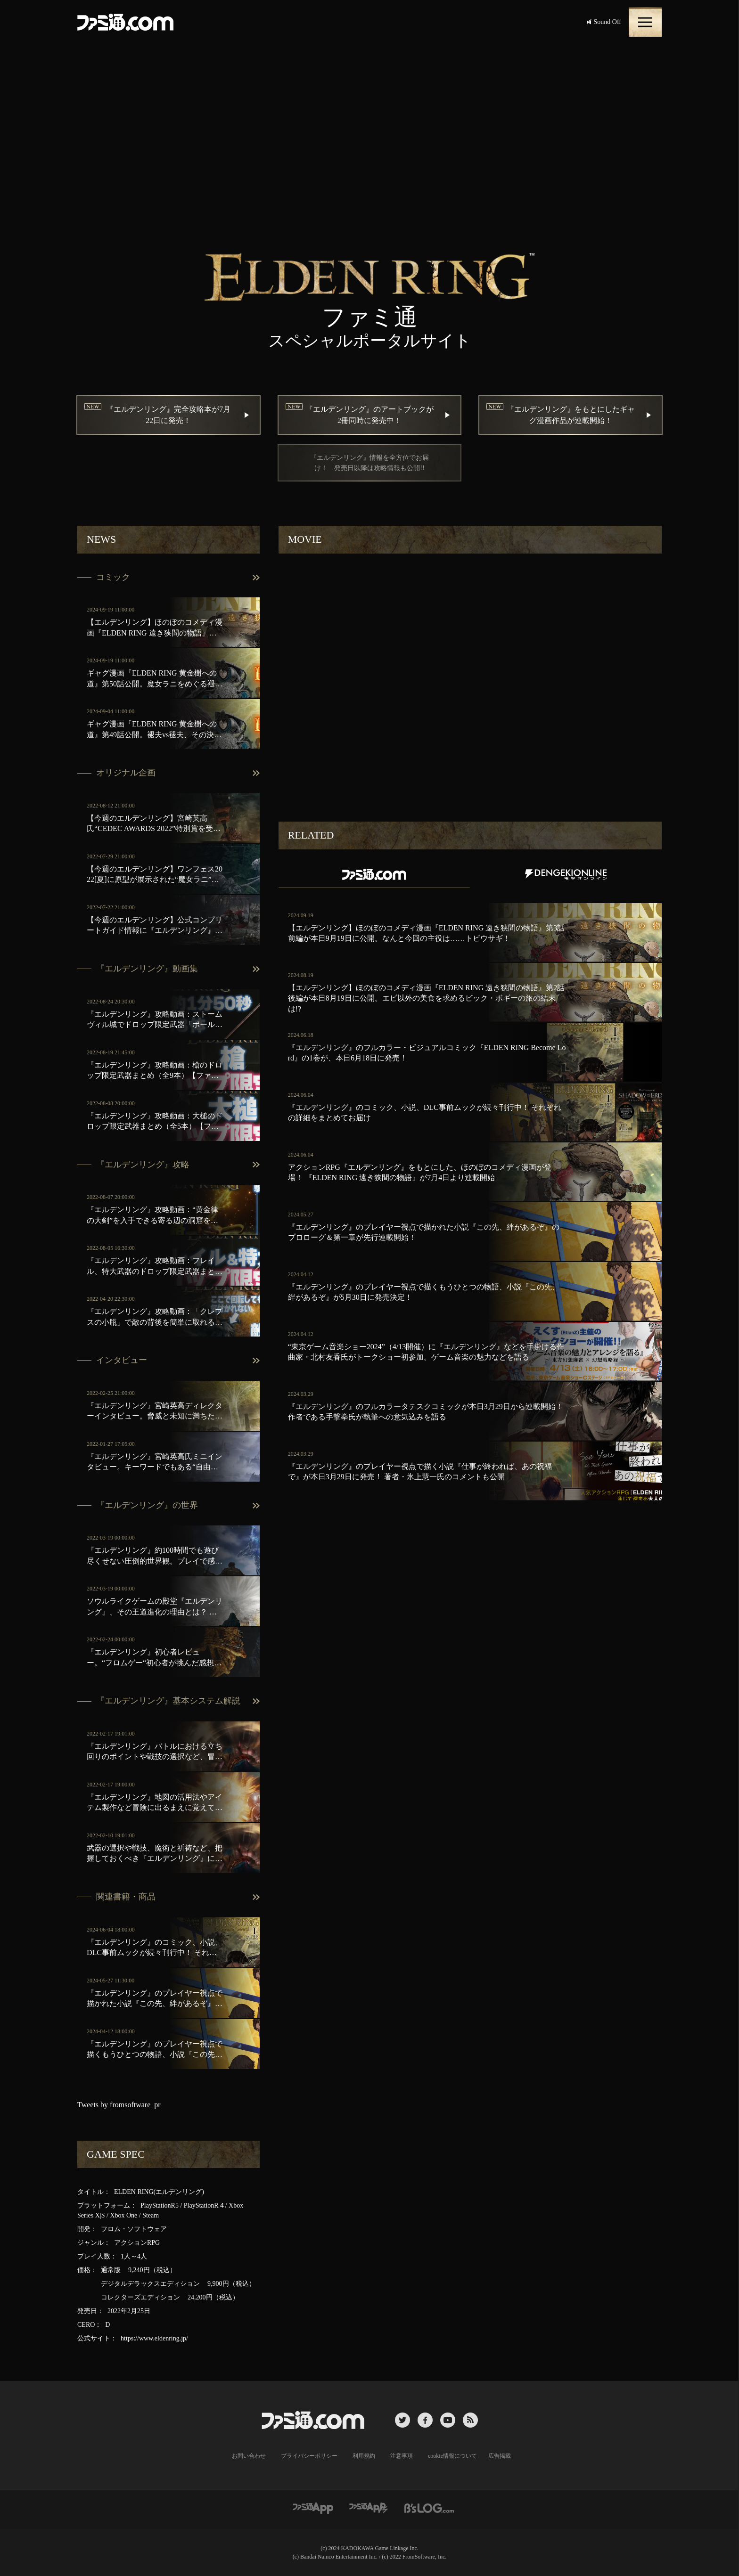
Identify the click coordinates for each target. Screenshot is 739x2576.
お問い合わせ (249, 2456)
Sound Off (603, 22)
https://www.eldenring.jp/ (154, 2338)
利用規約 (364, 2456)
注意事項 (401, 2456)
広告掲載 (499, 2456)
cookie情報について (452, 2456)
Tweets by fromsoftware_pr (119, 2105)
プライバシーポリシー (309, 2456)
